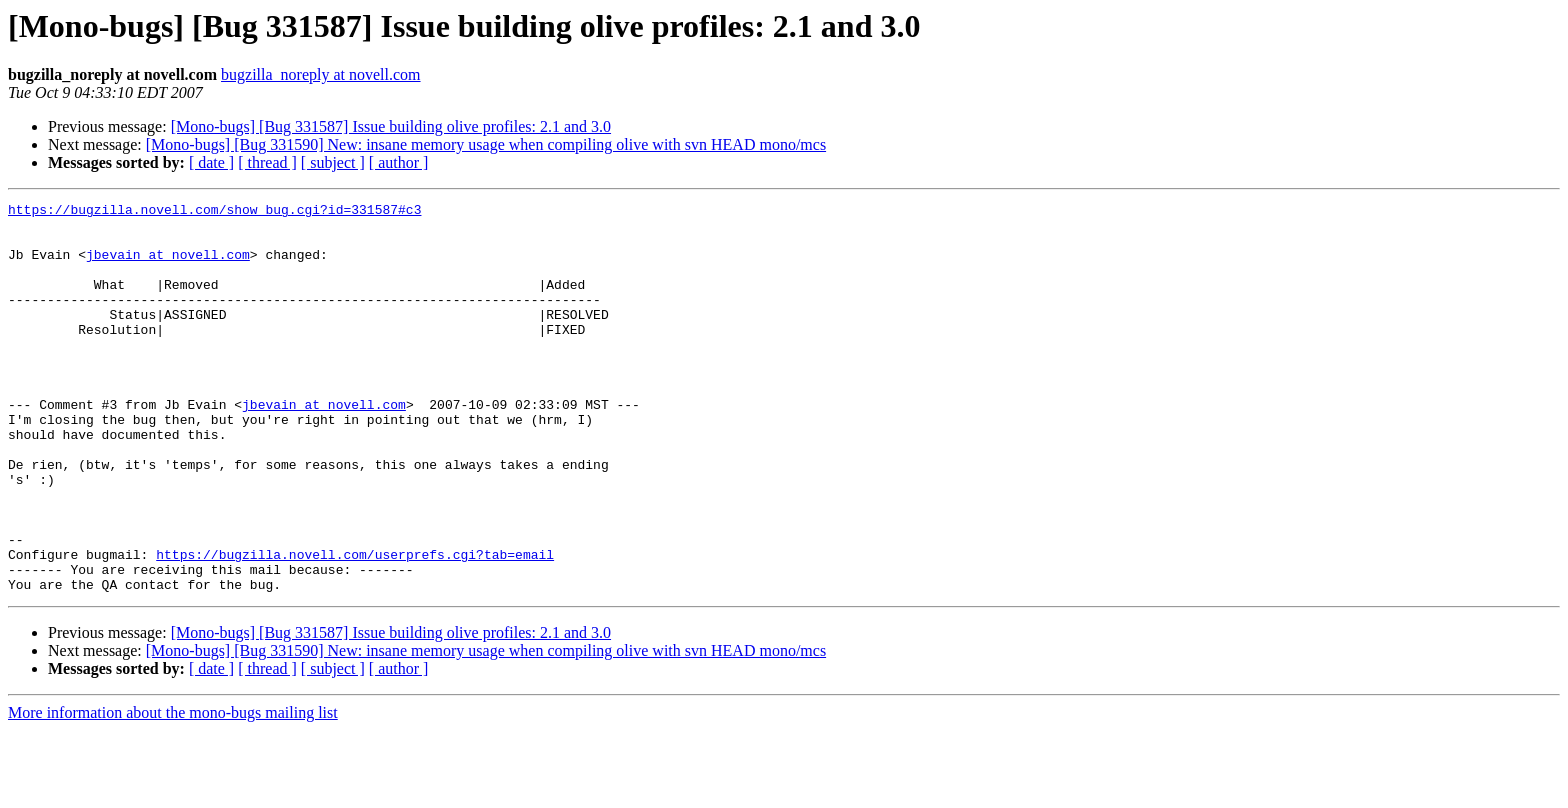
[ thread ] (267, 162)
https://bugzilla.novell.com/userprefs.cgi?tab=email (355, 626)
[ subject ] (333, 162)
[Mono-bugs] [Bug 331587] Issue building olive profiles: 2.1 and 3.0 (391, 126)
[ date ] (211, 162)
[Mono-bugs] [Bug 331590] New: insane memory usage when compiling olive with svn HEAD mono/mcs (486, 144)
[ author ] (399, 162)
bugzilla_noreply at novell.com (321, 74)
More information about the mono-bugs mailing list (173, 790)
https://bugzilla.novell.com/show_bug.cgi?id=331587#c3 (214, 212)
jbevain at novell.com (168, 266)
